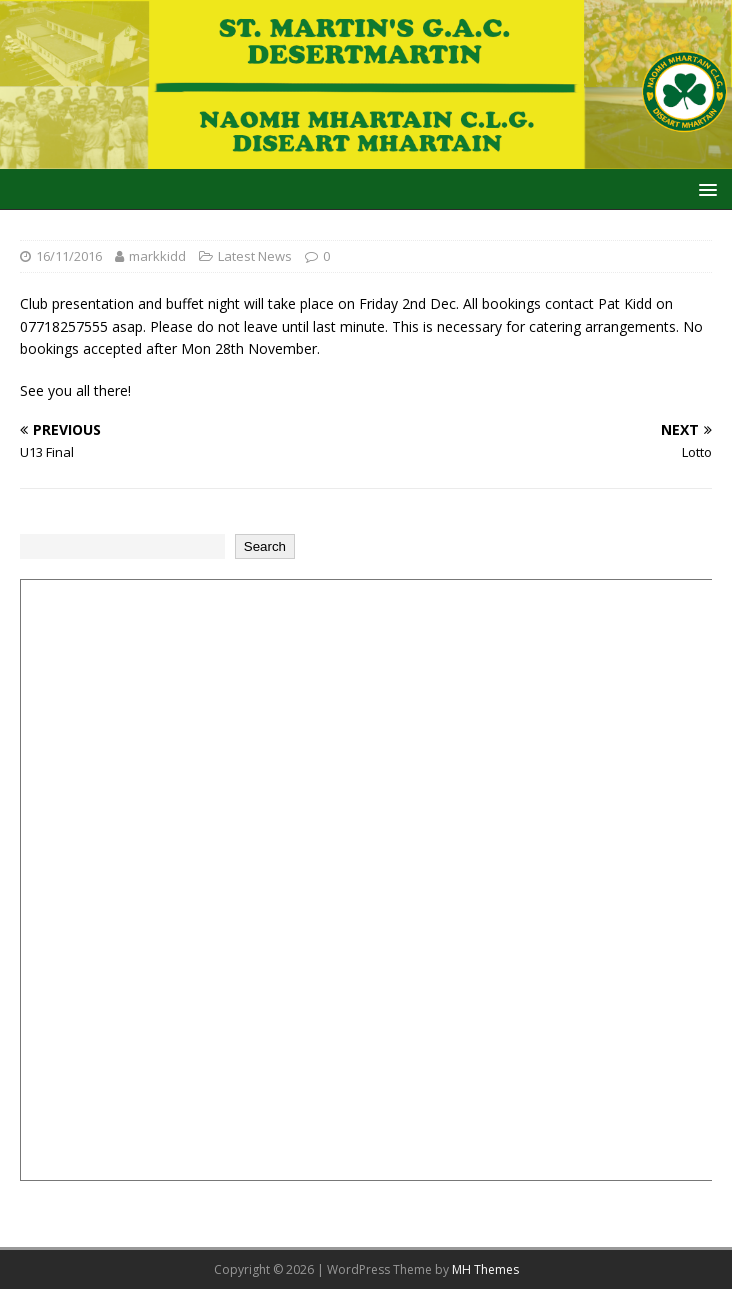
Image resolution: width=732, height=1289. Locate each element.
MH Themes (485, 1269)
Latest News (255, 256)
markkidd (157, 256)
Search (265, 546)
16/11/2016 (69, 256)
